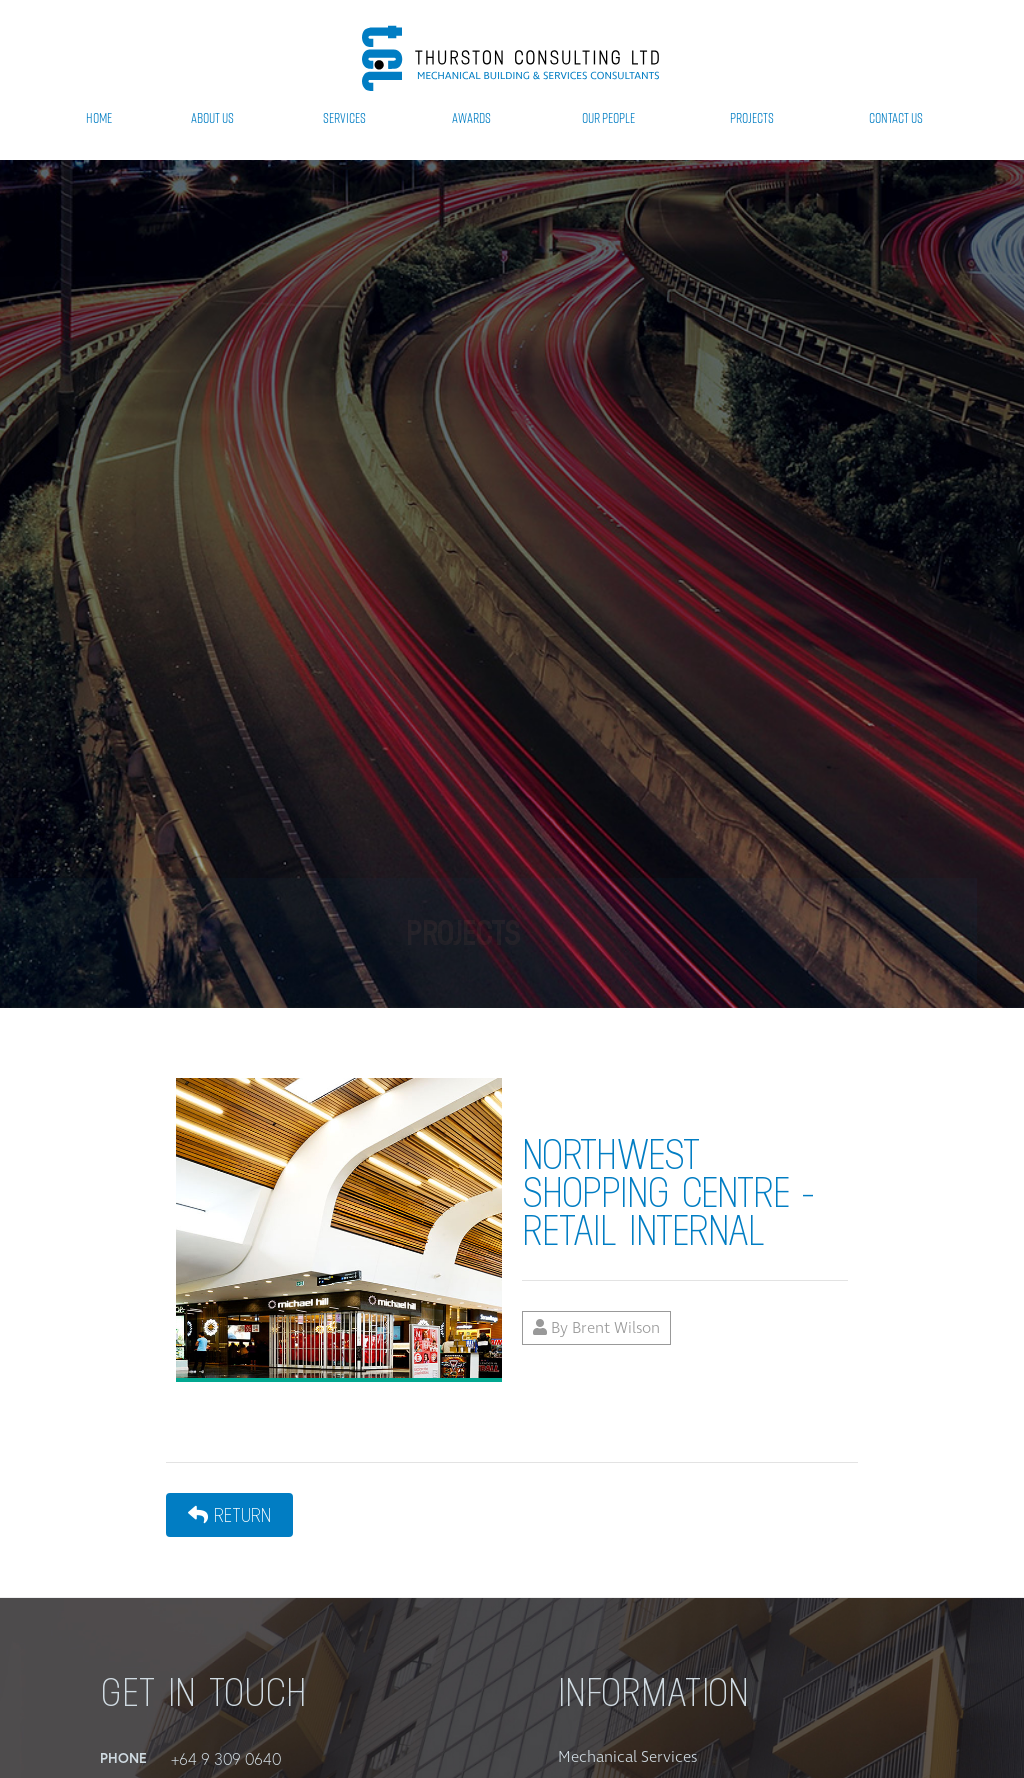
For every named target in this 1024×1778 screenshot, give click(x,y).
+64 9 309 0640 (226, 1758)
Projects (752, 118)
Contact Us (896, 118)
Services (344, 118)
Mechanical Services (627, 1757)
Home (99, 118)
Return (229, 1515)
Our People (608, 118)
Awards (471, 118)
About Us (212, 118)
